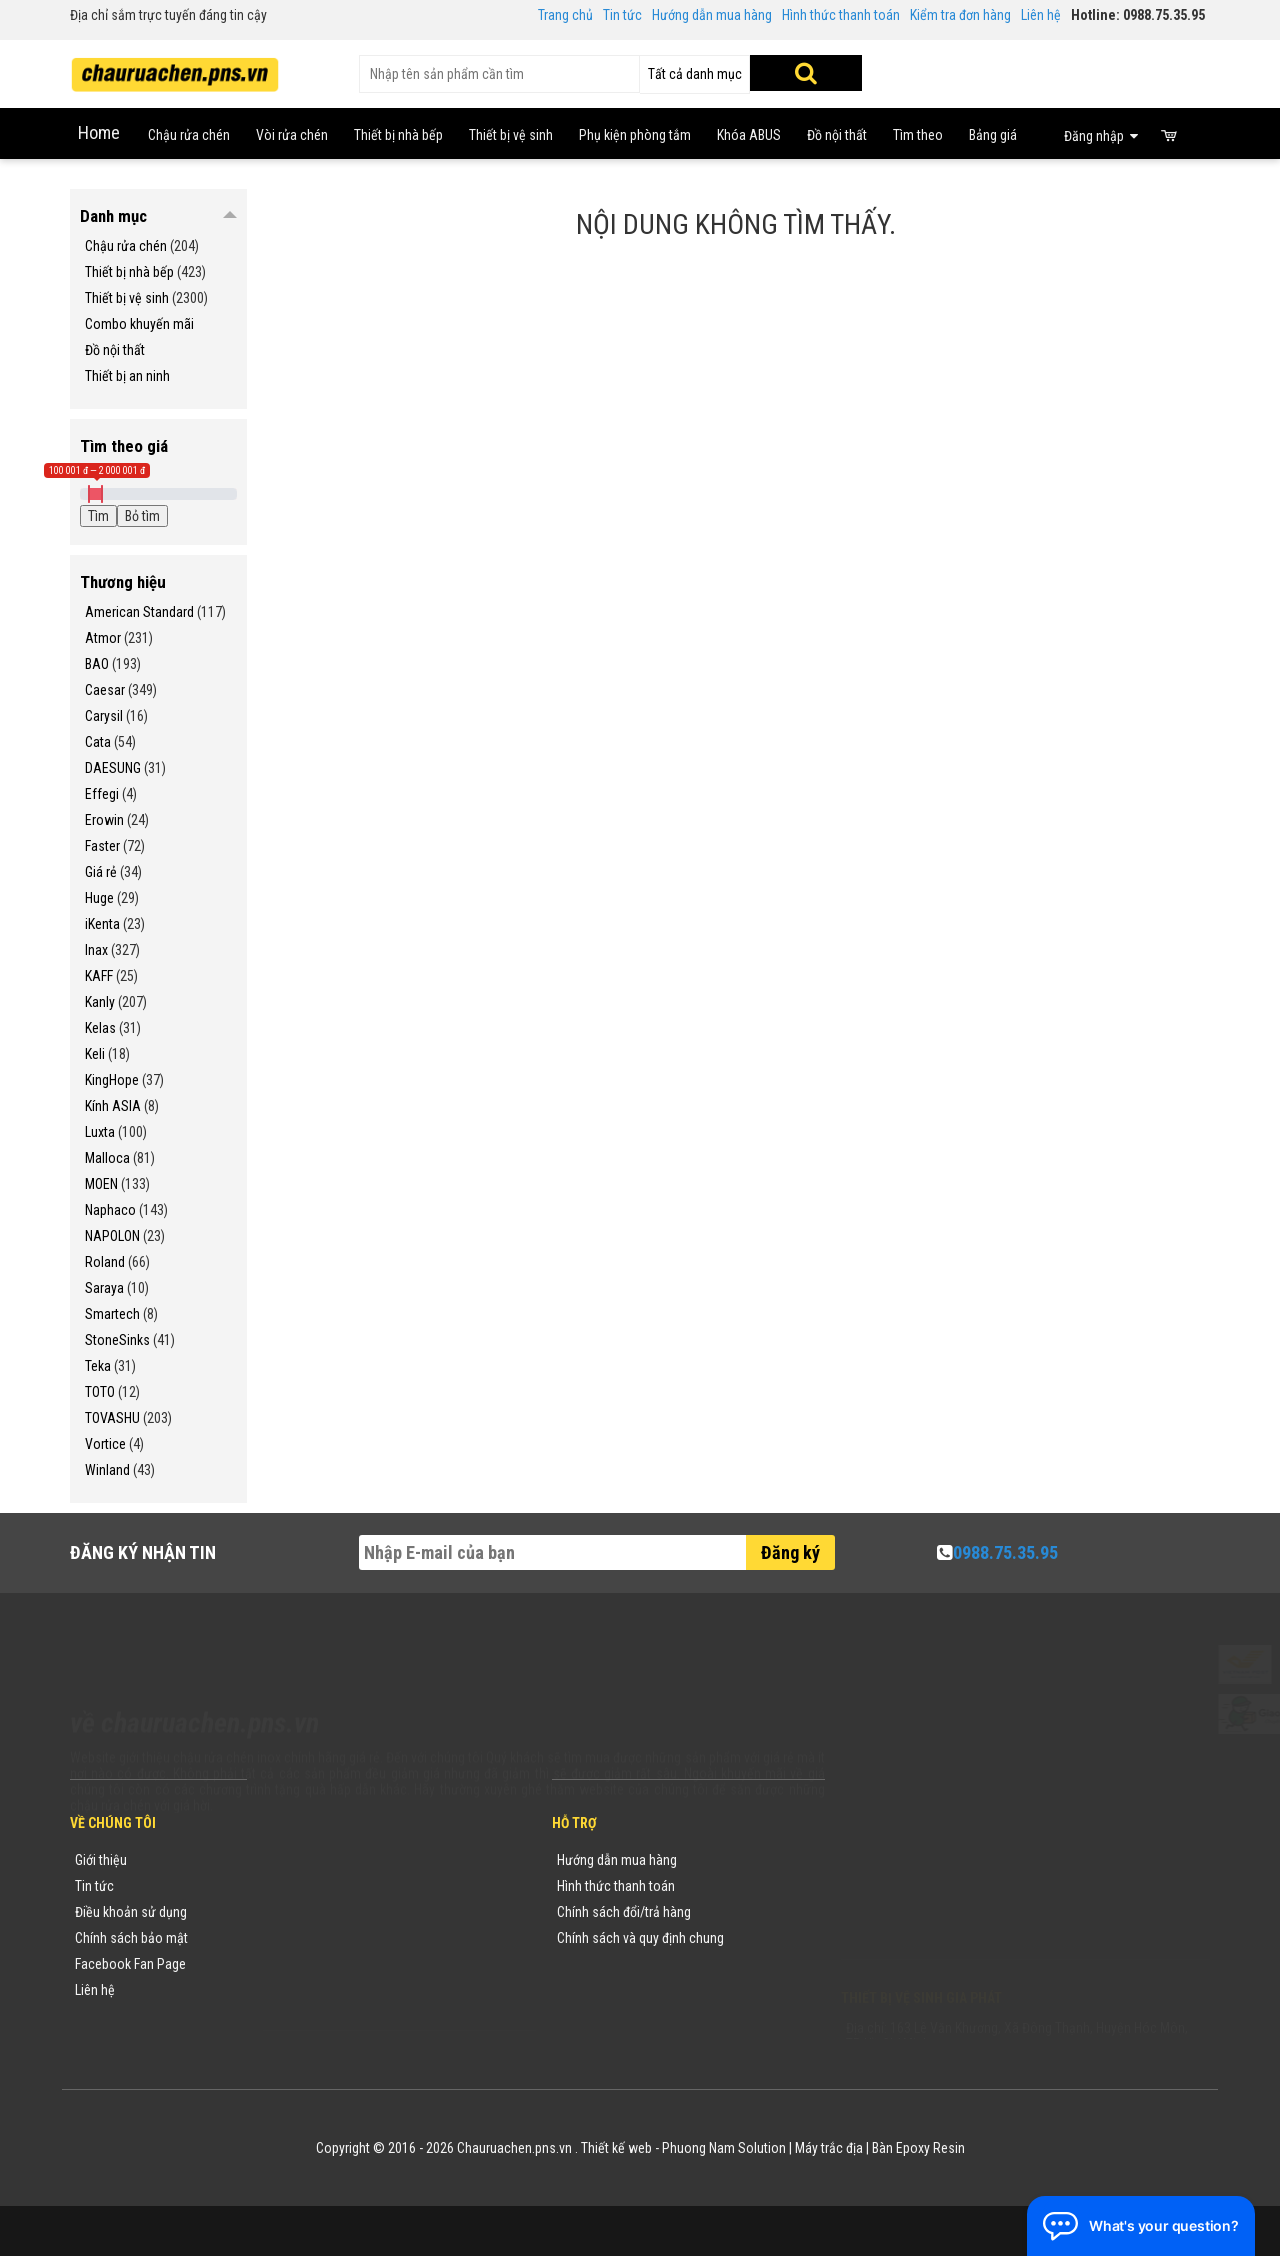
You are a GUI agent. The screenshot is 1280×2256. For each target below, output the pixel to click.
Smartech (112, 1314)
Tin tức (622, 15)
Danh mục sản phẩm (326, 1938)
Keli (95, 1054)
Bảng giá (993, 135)
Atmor (103, 638)
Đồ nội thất (837, 135)
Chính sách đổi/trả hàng (624, 1912)
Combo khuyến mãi (139, 324)
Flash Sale (297, 2016)
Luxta (100, 1132)
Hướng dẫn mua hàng (712, 15)
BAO (97, 664)
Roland (105, 1262)
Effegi (102, 794)
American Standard (139, 612)
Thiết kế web (616, 2148)
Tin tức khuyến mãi (321, 1886)
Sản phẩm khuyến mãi (330, 1990)
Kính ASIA (113, 1106)
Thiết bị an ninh (127, 376)
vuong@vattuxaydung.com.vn (966, 1942)
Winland (107, 1470)
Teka (98, 1366)
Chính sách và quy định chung (640, 1938)
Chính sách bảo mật (131, 1938)
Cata (98, 742)
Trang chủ (565, 15)
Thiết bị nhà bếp (129, 272)
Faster (102, 846)
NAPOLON (112, 1236)
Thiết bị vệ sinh (127, 298)
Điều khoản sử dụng (131, 1912)
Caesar (105, 690)
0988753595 (902, 1890)
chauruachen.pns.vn (955, 1916)
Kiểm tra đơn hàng (960, 15)
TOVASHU (112, 1418)
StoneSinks (117, 1340)
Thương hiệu (303, 1860)
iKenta (102, 924)
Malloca (107, 1158)
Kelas (100, 1028)
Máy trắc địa (829, 2148)
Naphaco (110, 1210)
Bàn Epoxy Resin (918, 2148)
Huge (99, 898)
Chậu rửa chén (126, 246)
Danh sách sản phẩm (327, 1964)
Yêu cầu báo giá (313, 1912)
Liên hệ (1041, 15)
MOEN (101, 1184)
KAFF (99, 976)
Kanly (100, 1002)
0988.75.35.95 (1005, 1552)
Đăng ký (790, 1552)
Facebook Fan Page (130, 1964)
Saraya (104, 1288)
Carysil (104, 716)
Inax (96, 950)
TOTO (100, 1392)
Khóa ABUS (749, 135)
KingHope (112, 1080)
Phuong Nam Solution (724, 2148)
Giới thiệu (101, 1860)
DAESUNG (113, 768)
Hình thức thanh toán (841, 15)
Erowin (104, 820)
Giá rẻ (101, 872)
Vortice (105, 1444)
